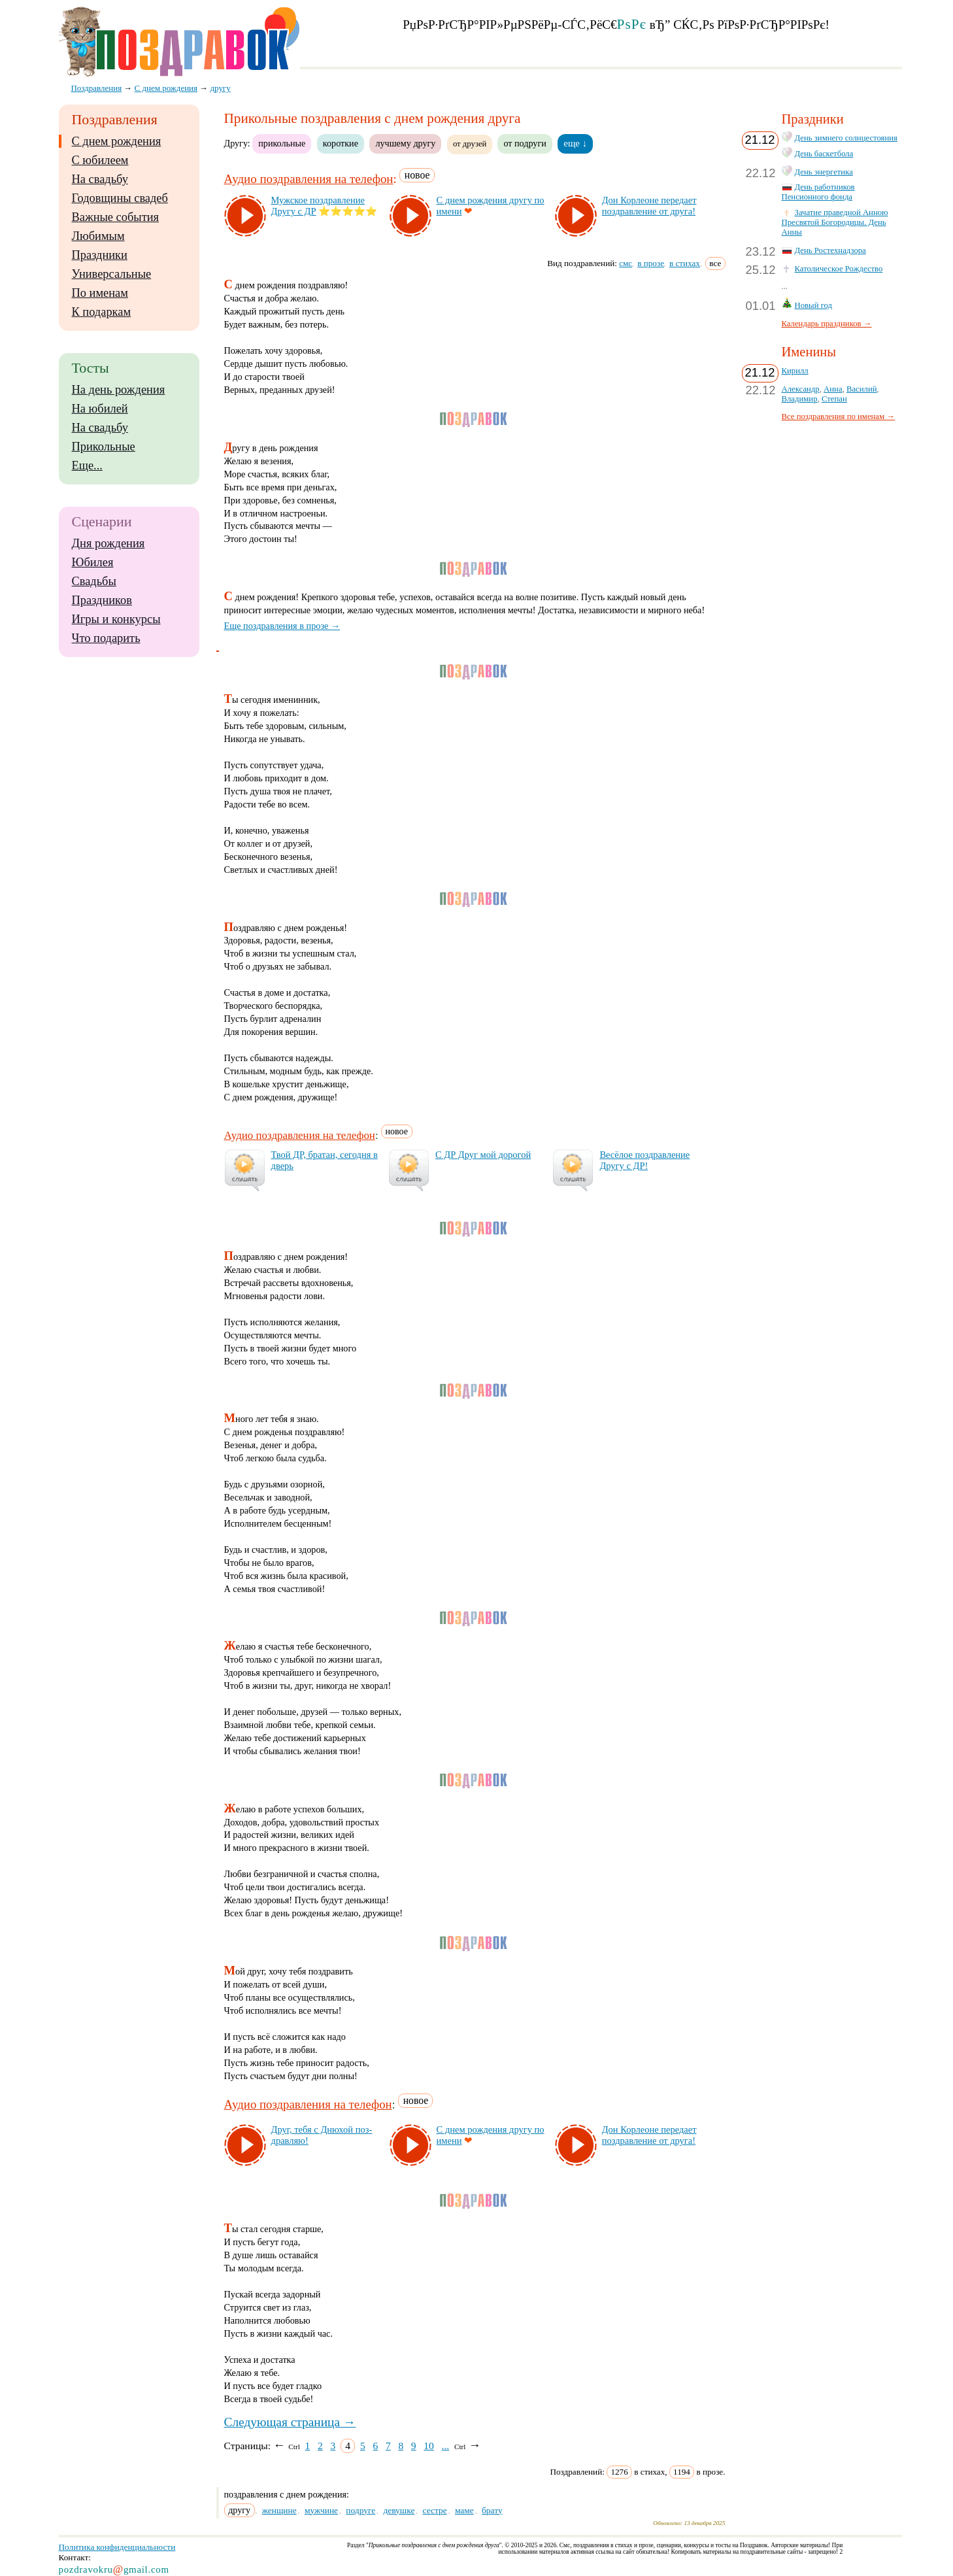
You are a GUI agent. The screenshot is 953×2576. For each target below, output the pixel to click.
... (446, 2445)
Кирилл (795, 370)
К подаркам (101, 311)
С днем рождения (116, 141)
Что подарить (106, 638)
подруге (360, 2510)
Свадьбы (94, 581)
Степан (834, 398)
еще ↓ (575, 143)
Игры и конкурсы (116, 619)
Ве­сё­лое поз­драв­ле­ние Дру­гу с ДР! (644, 1160)
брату (492, 2510)
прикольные (281, 143)
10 (429, 2445)
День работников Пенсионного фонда (818, 191)
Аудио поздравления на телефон (308, 179)
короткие (340, 143)
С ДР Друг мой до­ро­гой (483, 1154)
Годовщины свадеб (120, 198)
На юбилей (100, 408)
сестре (435, 2510)
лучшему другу (405, 143)
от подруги (524, 143)
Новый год (814, 305)
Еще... (87, 465)
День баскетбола (824, 153)
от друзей (470, 143)
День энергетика (824, 172)
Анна (833, 389)
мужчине (321, 2510)
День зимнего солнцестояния (846, 138)
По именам (100, 292)
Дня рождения (108, 543)
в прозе (650, 263)
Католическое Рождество (839, 268)
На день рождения (118, 389)
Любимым (98, 236)
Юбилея (93, 562)
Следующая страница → (290, 2422)
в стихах (684, 263)
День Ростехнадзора (830, 250)
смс (625, 263)
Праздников (102, 600)
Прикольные (103, 446)
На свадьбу (100, 179)
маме (464, 2510)
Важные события (115, 217)
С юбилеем (100, 160)
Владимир (800, 398)
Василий (861, 389)
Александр (801, 389)
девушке (398, 2510)
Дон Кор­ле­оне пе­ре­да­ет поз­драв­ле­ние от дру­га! (649, 205)
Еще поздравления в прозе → (282, 625)
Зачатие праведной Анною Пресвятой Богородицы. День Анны (835, 222)
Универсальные (112, 273)
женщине (279, 2510)
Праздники (99, 255)
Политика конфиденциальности (117, 2547)
